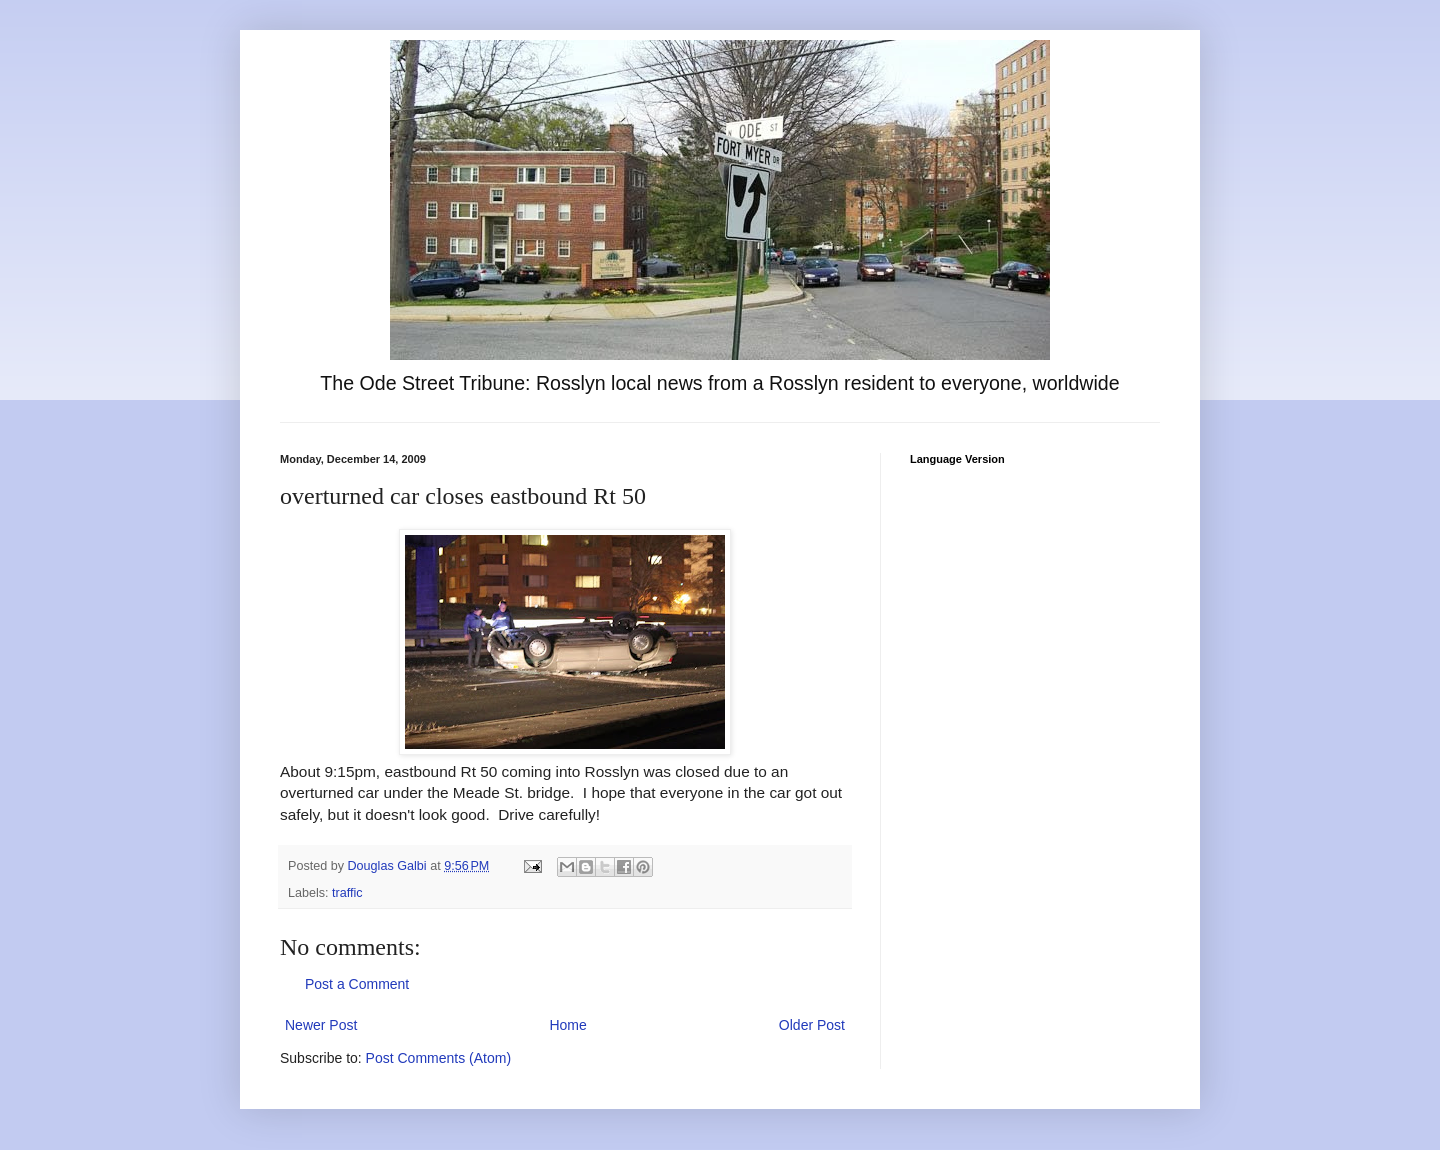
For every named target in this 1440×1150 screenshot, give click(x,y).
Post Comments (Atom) (438, 1058)
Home (567, 1025)
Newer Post (321, 1025)
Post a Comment (357, 984)
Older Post (812, 1025)
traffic (347, 893)
